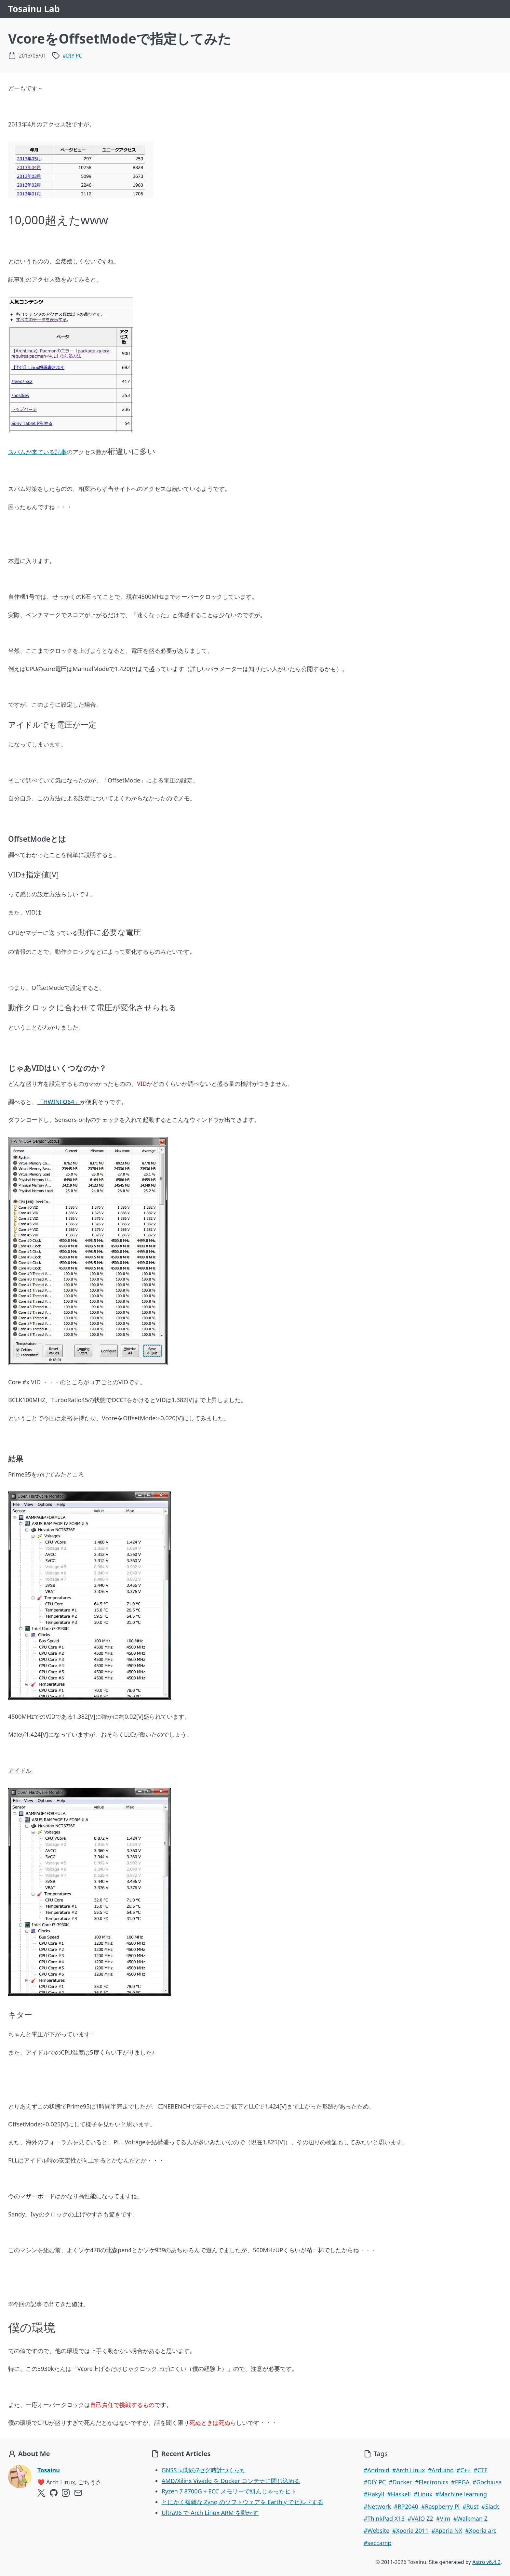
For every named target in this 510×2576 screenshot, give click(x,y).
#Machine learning (461, 2494)
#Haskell (399, 2494)
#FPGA (460, 2482)
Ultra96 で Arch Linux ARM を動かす (210, 2513)
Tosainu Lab (34, 9)
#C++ (464, 2470)
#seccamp (378, 2543)
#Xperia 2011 (410, 2530)
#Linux (423, 2494)
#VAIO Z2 (420, 2518)
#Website (376, 2530)
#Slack (490, 2506)
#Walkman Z (470, 2518)
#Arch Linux (408, 2470)
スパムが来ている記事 (37, 452)
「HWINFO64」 (58, 1102)
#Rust (470, 2506)
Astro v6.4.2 (486, 2562)
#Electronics (431, 2482)
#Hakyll (374, 2494)
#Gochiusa (487, 2482)
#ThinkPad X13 (384, 2518)
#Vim (443, 2518)
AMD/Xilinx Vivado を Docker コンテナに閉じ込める (231, 2481)
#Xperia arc (480, 2530)
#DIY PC (72, 55)
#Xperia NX (447, 2530)
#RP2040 (406, 2506)
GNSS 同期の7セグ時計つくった (204, 2470)
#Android (376, 2470)
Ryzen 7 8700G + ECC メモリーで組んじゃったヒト (229, 2491)
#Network (377, 2506)
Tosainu (48, 2470)
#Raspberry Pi (440, 2506)
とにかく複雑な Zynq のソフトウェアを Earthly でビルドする (242, 2502)
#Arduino (440, 2470)
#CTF (480, 2470)
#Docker (400, 2482)
